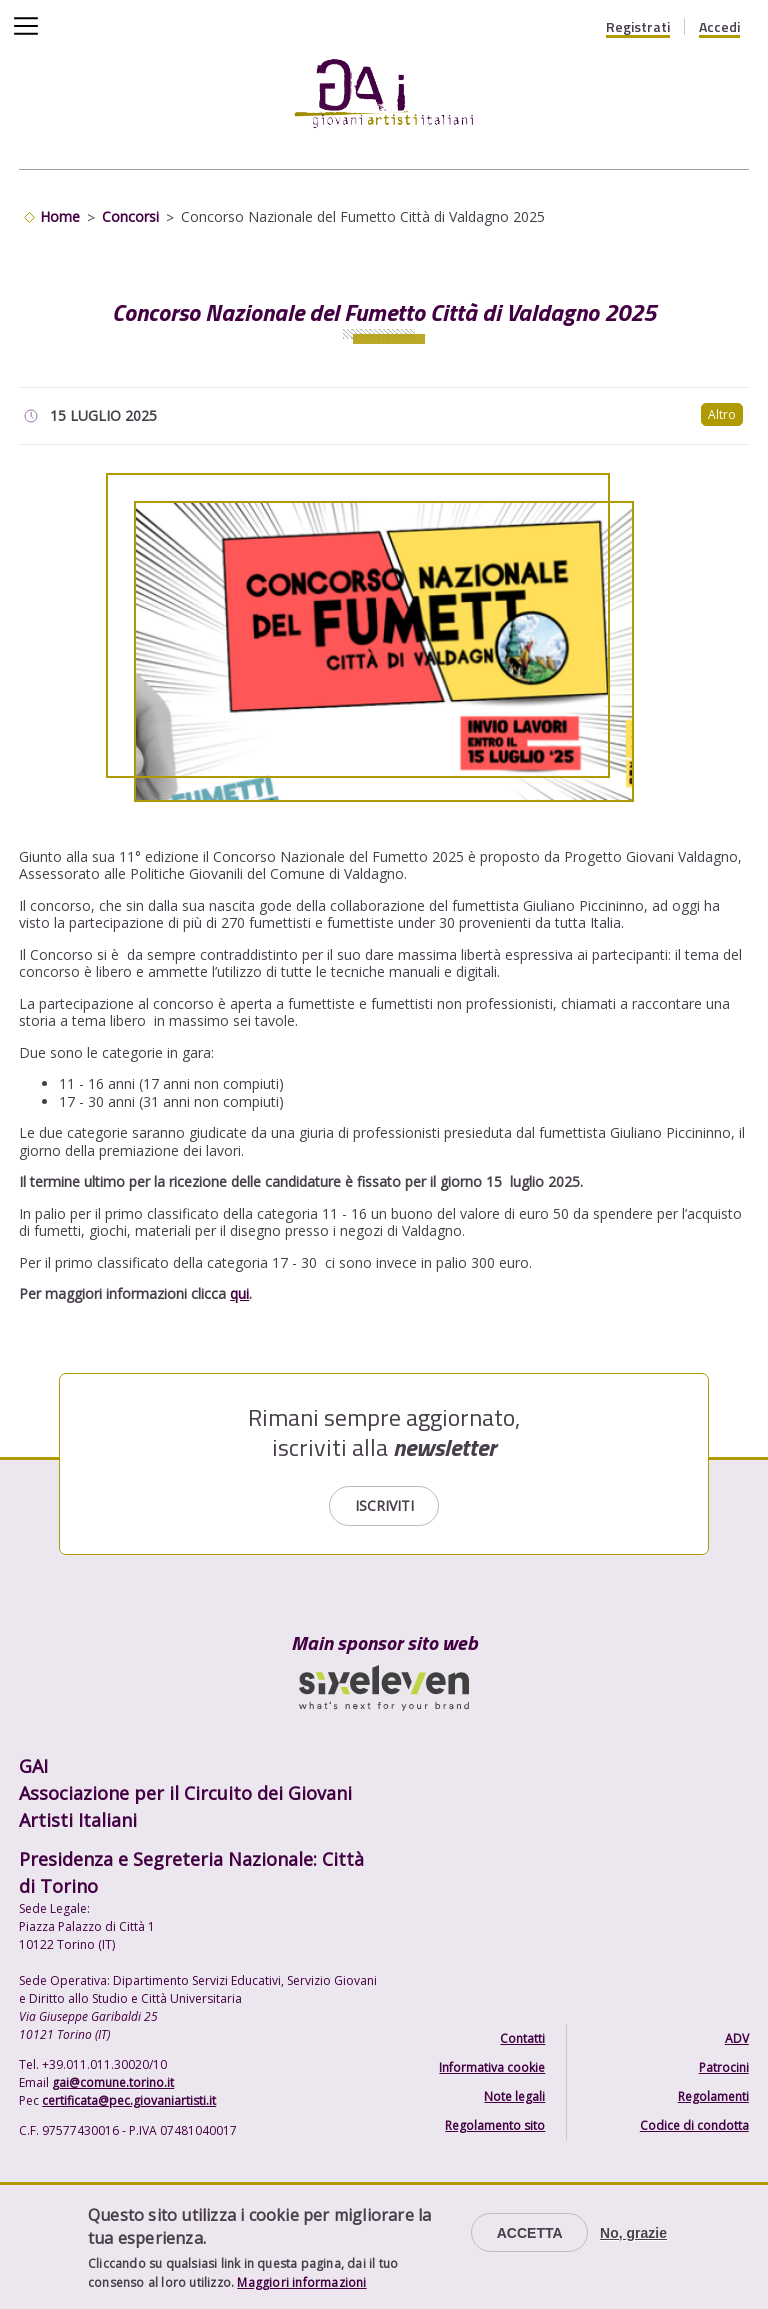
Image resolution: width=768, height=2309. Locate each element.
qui (239, 1293)
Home (60, 216)
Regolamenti (713, 2096)
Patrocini (724, 2067)
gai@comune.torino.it (113, 2082)
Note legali (514, 2096)
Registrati (638, 27)
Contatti (522, 2038)
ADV (737, 2038)
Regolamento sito (495, 2125)
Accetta (530, 2233)
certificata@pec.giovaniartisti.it (129, 2100)
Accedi (719, 27)
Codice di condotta (694, 2125)
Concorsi (130, 216)
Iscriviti (384, 1505)
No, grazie (633, 2233)
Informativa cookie (492, 2067)
